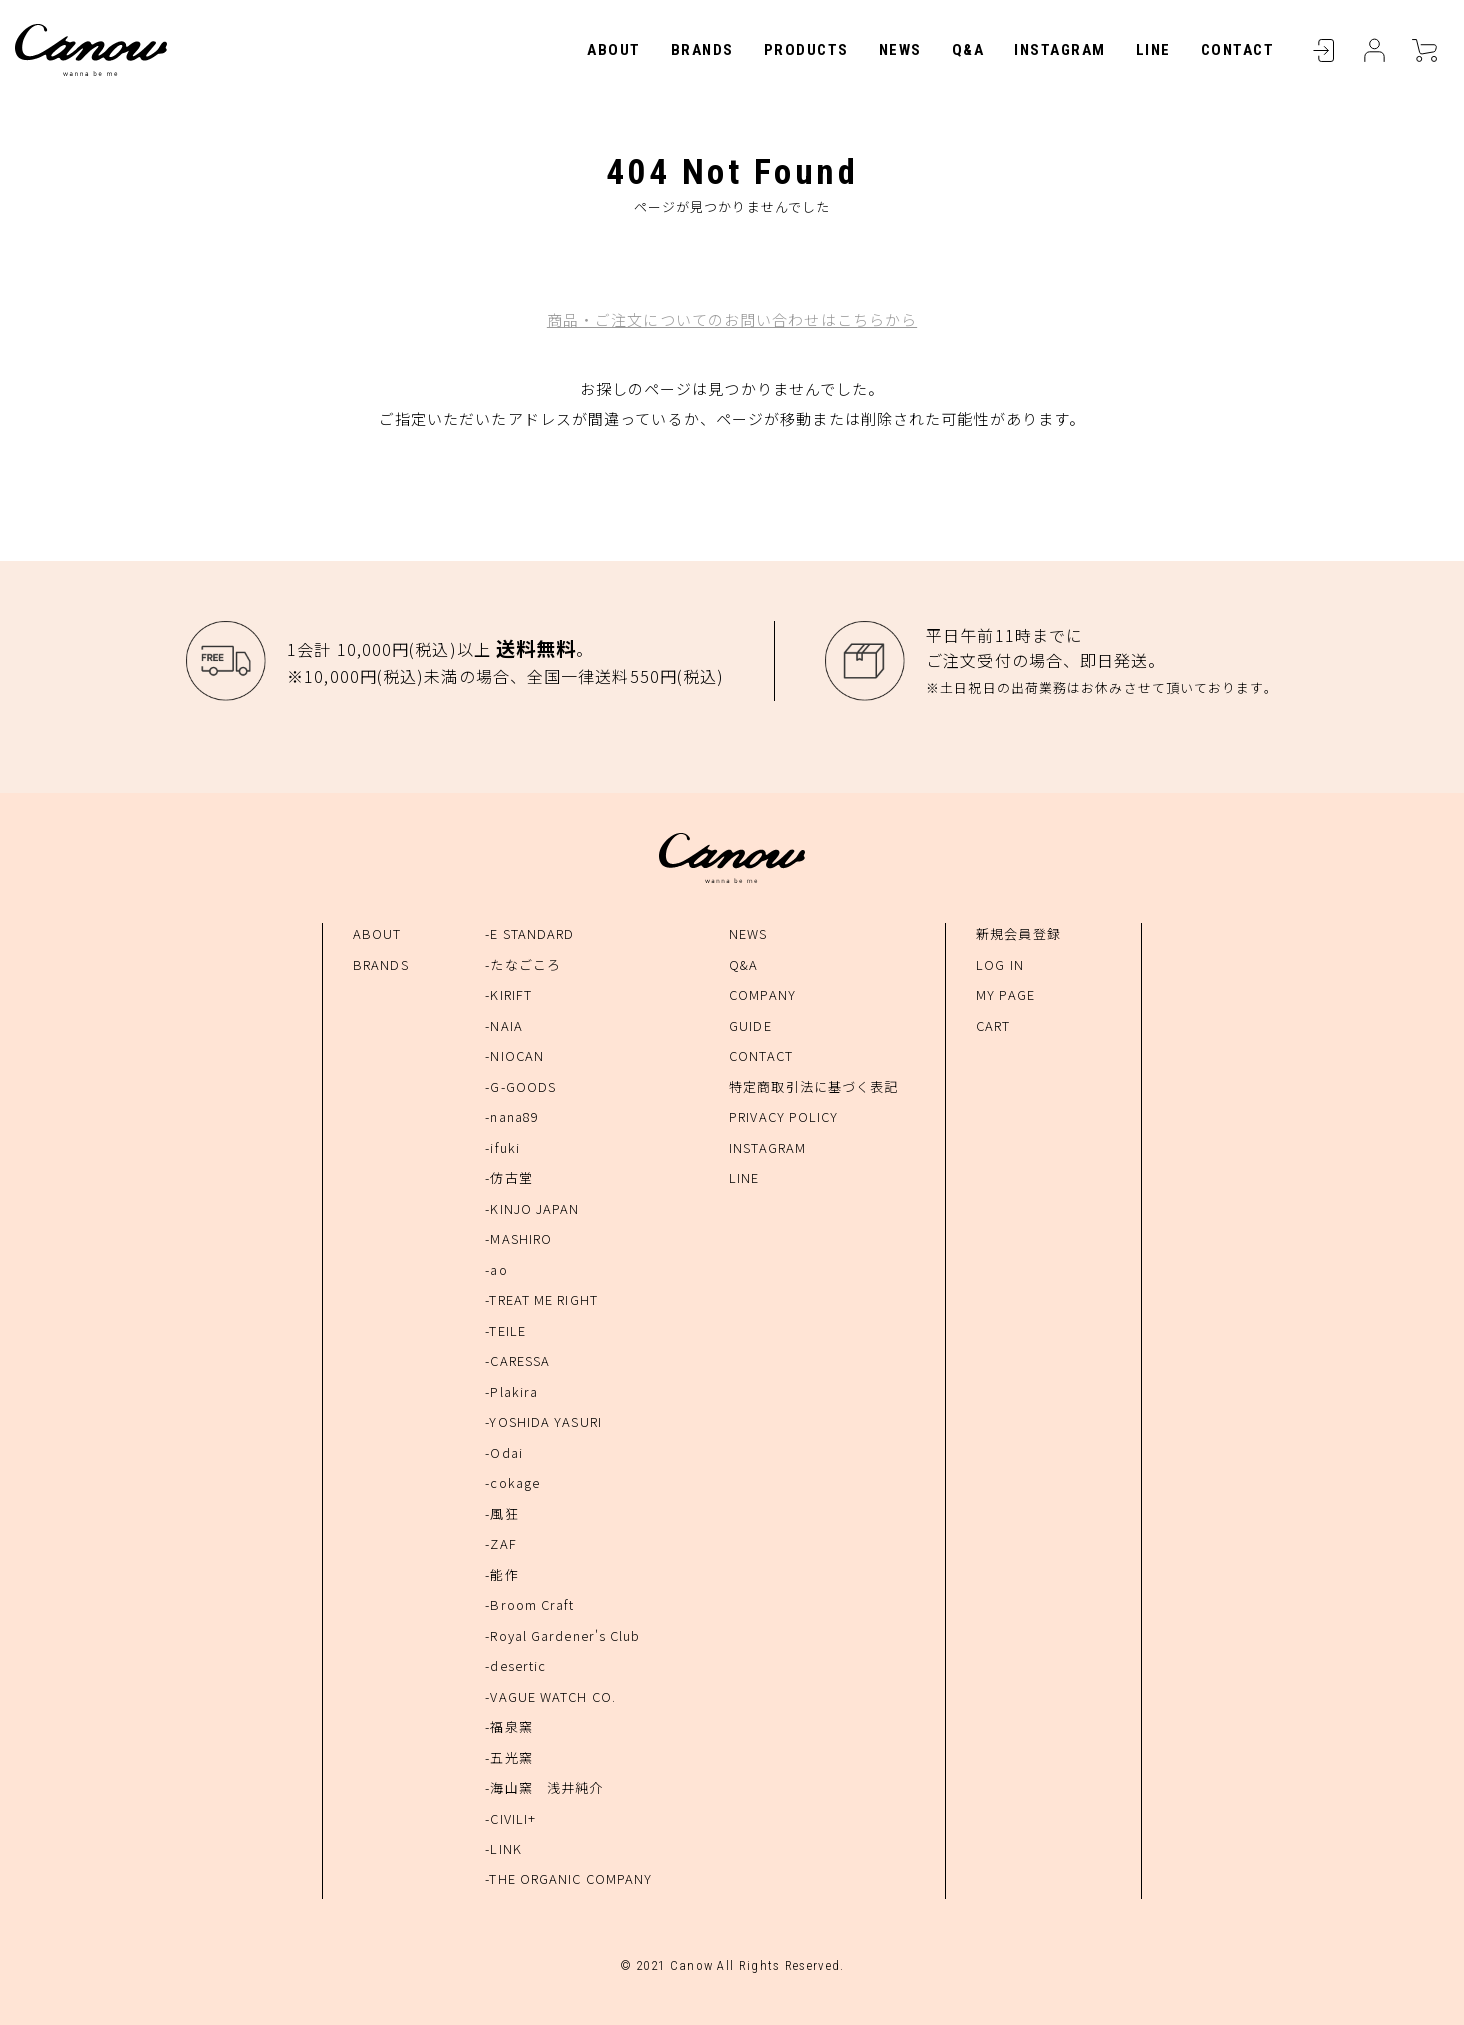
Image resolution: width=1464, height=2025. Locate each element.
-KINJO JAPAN (532, 1208)
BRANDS (702, 50)
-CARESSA (517, 1360)
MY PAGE (1005, 994)
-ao (496, 1269)
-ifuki (502, 1147)
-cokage (512, 1482)
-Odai (504, 1452)
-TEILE (505, 1330)
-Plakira (511, 1391)
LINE (1153, 50)
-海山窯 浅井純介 (544, 1787)
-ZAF (500, 1543)
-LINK (503, 1848)
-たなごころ (523, 964)
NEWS (900, 50)
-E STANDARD (529, 933)
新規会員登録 (1018, 933)
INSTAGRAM (1060, 50)
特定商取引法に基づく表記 (813, 1086)
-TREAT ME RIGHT (541, 1299)
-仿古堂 (508, 1177)
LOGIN (1324, 50)
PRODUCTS (806, 50)
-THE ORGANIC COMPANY (568, 1878)
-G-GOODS (520, 1086)
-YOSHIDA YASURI (543, 1421)
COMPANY (762, 994)
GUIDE (750, 1025)
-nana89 (512, 1116)
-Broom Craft (529, 1604)
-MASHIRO (518, 1238)
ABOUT (614, 50)
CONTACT (1238, 50)
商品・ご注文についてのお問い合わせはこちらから (732, 319)
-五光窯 (508, 1757)
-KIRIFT (508, 994)
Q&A (968, 50)
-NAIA (504, 1025)
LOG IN (1000, 964)
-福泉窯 (508, 1726)
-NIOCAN (514, 1055)
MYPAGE (1374, 50)
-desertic (515, 1665)
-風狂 (501, 1513)
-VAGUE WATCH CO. (550, 1696)
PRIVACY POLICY (783, 1116)
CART (1424, 50)
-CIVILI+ (510, 1818)
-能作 (501, 1574)
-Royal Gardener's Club (562, 1635)
